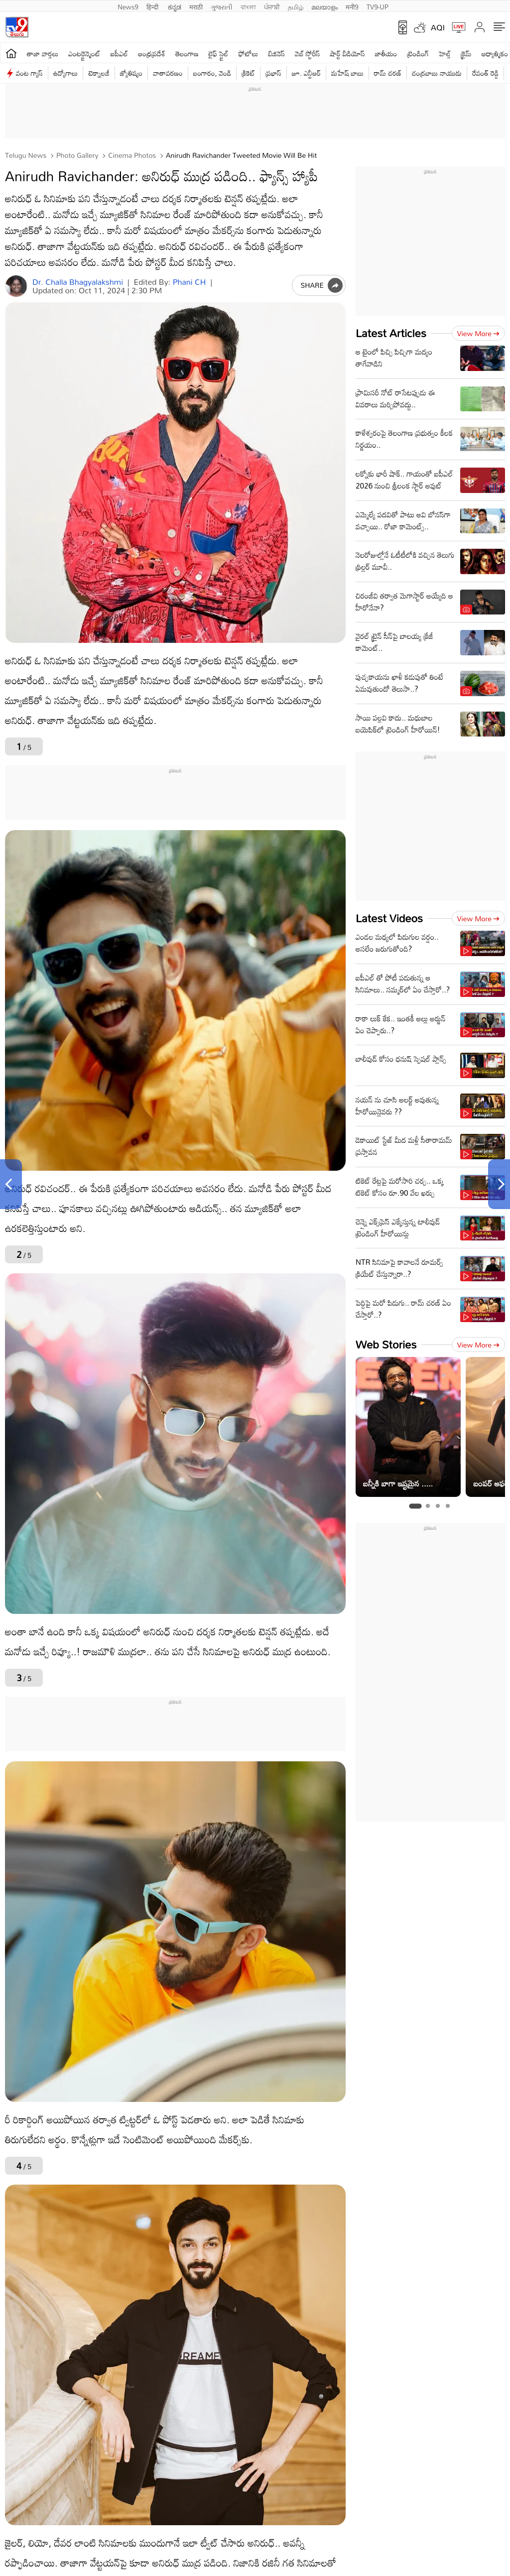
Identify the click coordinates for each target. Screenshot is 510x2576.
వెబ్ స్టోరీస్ (307, 53)
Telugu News (25, 155)
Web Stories (386, 1344)
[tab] (415, 1506)
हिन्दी (153, 5)
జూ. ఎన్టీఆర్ (306, 73)
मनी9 (352, 5)
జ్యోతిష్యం (131, 73)
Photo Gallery (76, 155)
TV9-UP (377, 5)
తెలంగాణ (186, 53)
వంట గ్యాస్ (29, 73)
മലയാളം (324, 5)
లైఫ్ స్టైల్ (219, 53)
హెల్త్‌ (445, 53)
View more (478, 333)
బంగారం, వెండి (212, 73)
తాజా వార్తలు (42, 53)
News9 (128, 5)
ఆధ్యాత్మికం (495, 53)
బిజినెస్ (276, 53)
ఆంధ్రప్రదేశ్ (151, 53)
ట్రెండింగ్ (418, 53)
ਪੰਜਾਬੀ (272, 5)
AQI (438, 27)
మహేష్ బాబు (347, 73)
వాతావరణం (167, 73)
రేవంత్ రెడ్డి (485, 73)
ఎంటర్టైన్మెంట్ (84, 53)
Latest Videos (389, 918)
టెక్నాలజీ (98, 73)
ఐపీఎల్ (119, 53)
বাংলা (248, 5)
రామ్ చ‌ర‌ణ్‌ (387, 73)
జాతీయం (386, 53)
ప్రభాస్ (273, 73)
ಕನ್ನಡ (174, 5)
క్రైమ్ (466, 53)
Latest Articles (391, 333)
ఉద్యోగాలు (65, 73)
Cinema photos (131, 155)
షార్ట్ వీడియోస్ (347, 53)
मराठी (196, 5)
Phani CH (189, 282)
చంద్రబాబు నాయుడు (437, 73)
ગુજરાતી (222, 5)
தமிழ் (295, 5)
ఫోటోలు (248, 53)
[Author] (16, 286)
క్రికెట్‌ (248, 73)
